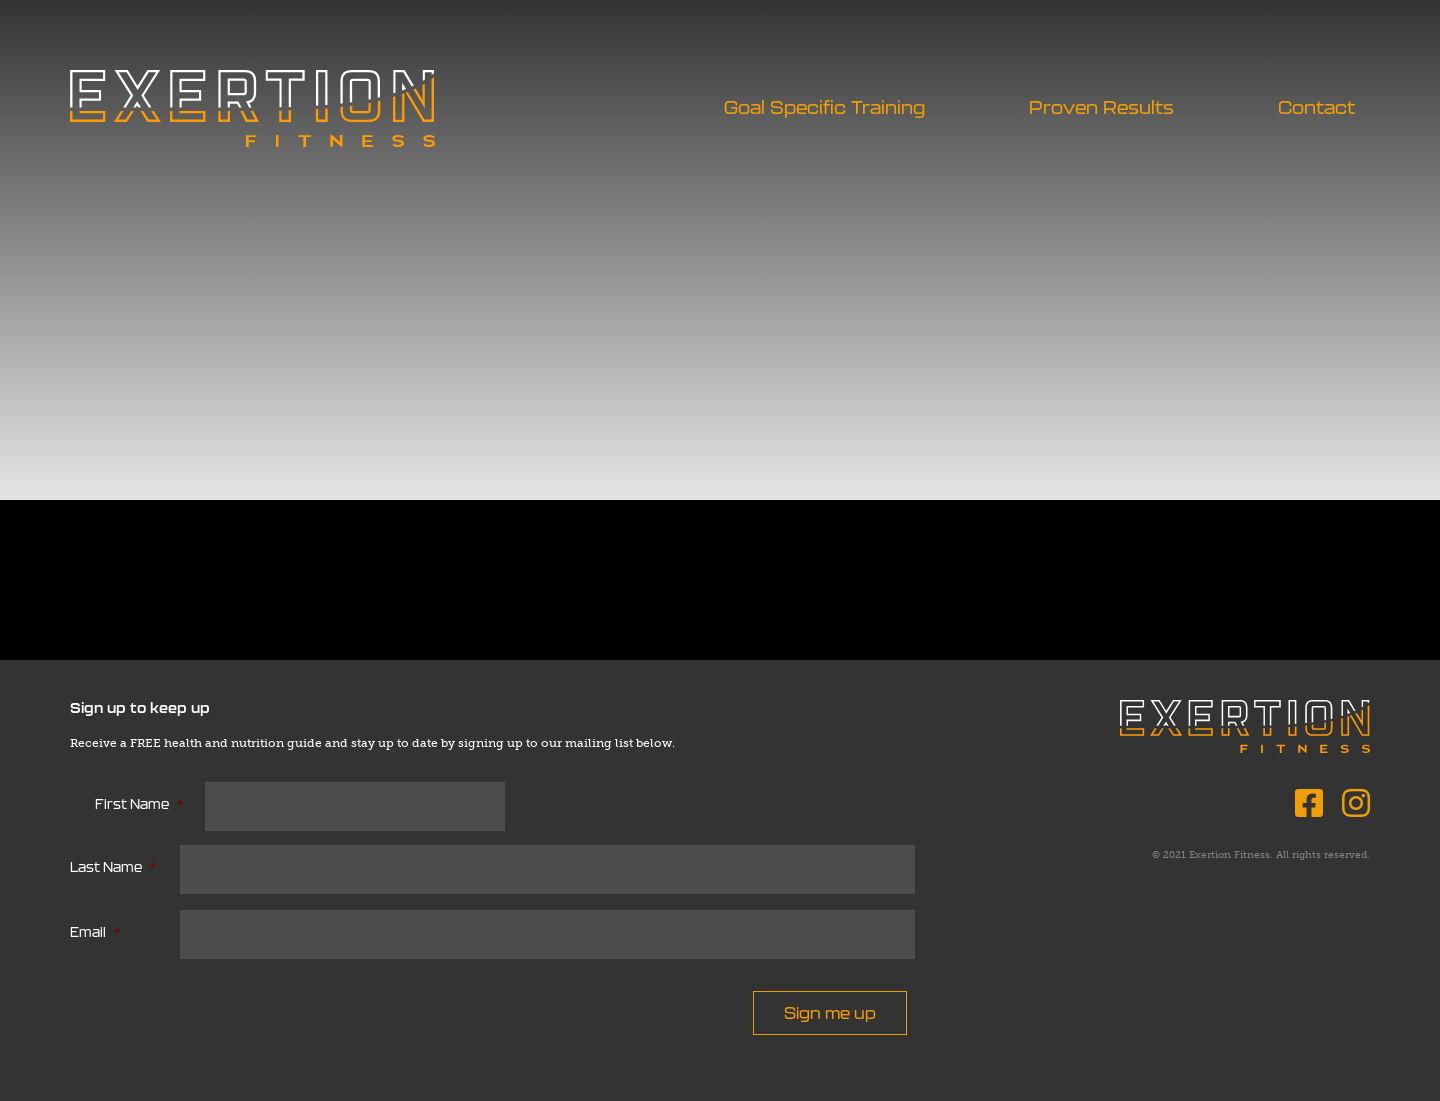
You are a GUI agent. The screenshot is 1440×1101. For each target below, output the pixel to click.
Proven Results (1101, 107)
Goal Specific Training (824, 107)
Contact (1316, 107)
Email (95, 932)
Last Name (113, 867)
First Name (139, 804)
